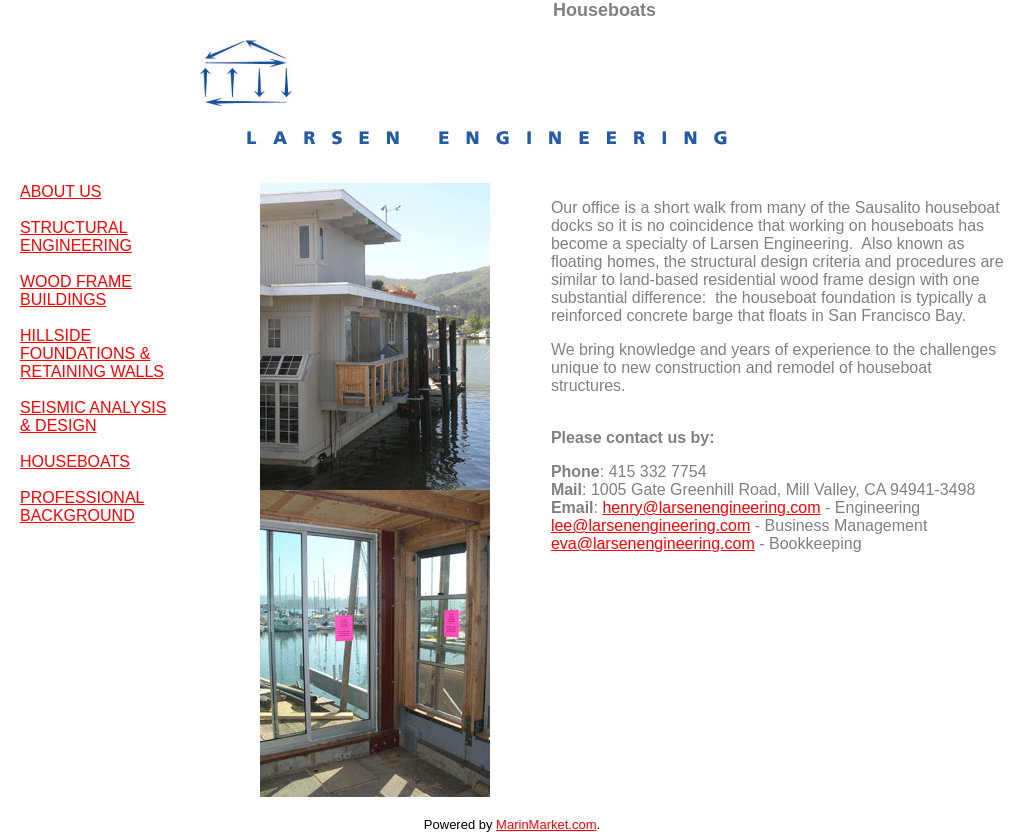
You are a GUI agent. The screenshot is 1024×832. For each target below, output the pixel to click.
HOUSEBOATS (75, 461)
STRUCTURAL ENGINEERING (76, 236)
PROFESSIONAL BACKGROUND (82, 506)
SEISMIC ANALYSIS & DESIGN (93, 416)
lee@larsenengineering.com (650, 525)
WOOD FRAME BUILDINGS (76, 290)
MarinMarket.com (546, 824)
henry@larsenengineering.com (711, 507)
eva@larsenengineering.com (653, 543)
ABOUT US (61, 191)
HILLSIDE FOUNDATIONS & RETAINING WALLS (92, 353)
